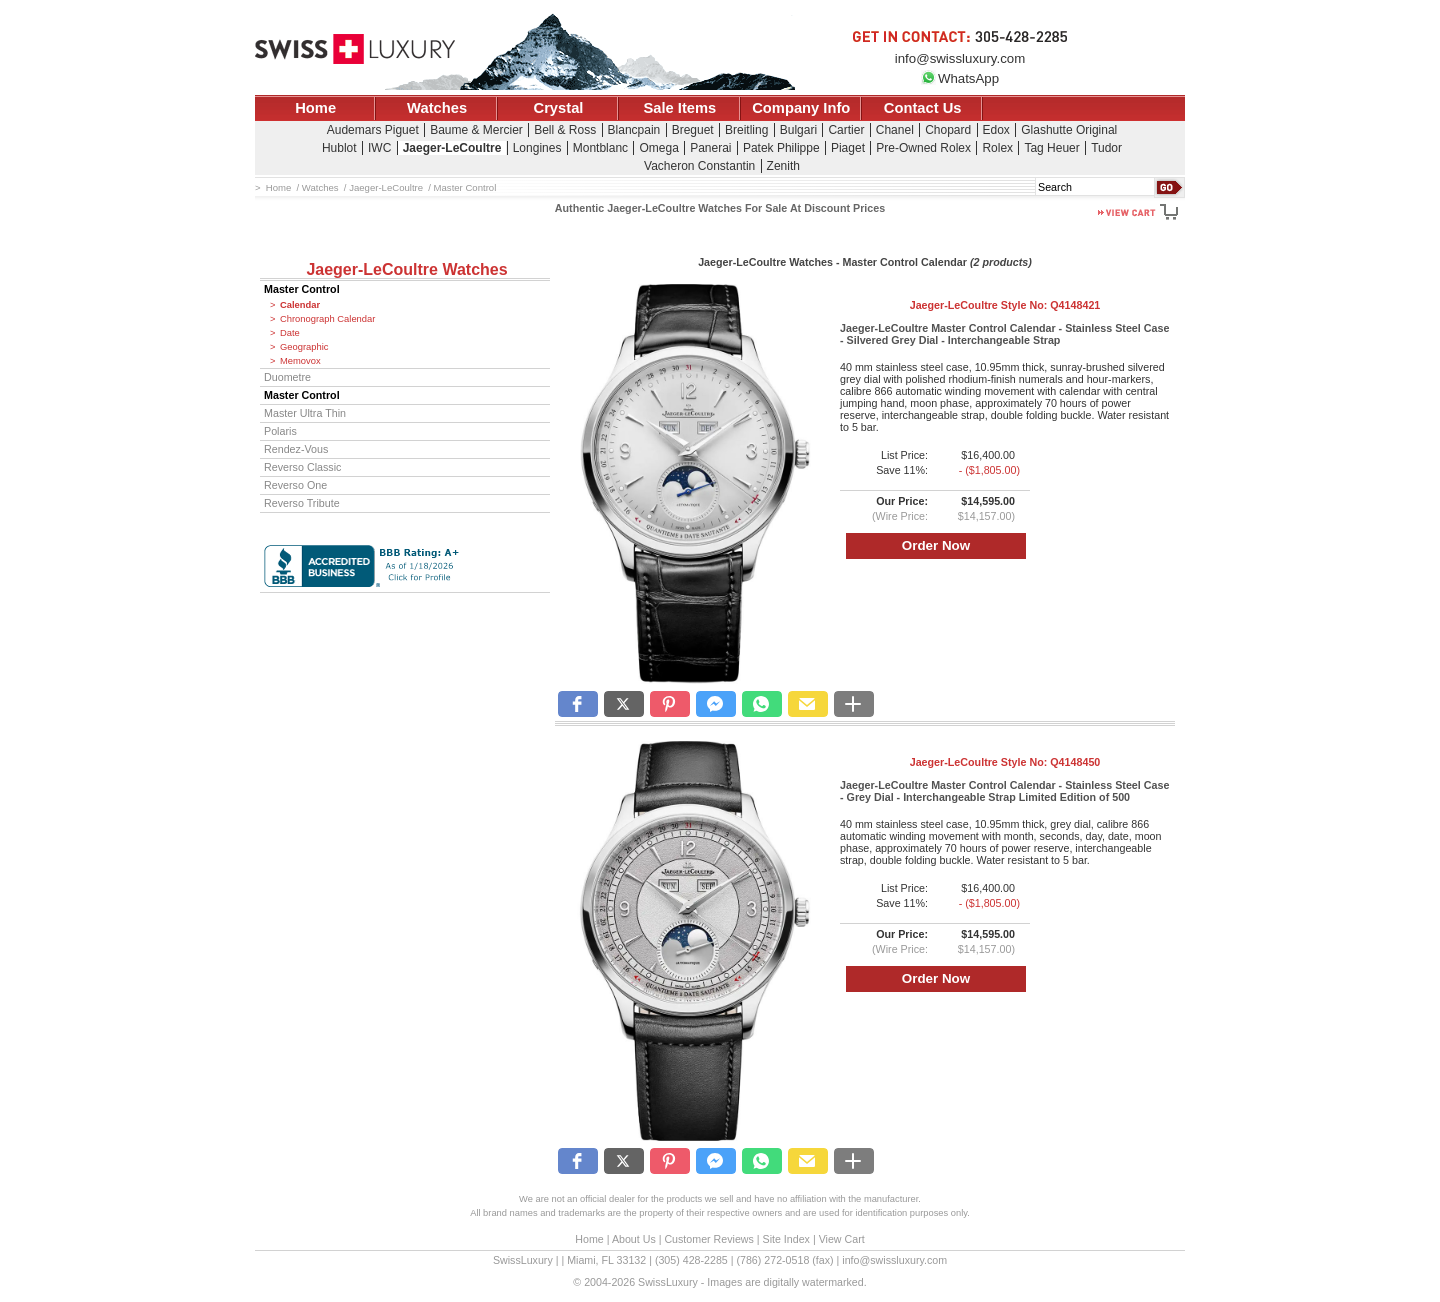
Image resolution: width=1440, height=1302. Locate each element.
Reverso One (295, 485)
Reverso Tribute (302, 503)
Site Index (786, 1239)
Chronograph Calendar (327, 319)
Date (290, 333)
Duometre (287, 377)
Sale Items (679, 108)
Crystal (559, 108)
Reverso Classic (302, 467)
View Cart (842, 1239)
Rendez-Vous (296, 449)
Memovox (300, 361)
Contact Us (923, 108)
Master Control (302, 289)
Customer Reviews (708, 1239)
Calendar (300, 305)
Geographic (304, 347)
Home (315, 108)
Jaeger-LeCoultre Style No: (1005, 305)
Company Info (801, 108)
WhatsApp (960, 78)
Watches (437, 108)
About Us (634, 1239)
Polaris (280, 431)
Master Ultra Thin (305, 413)
